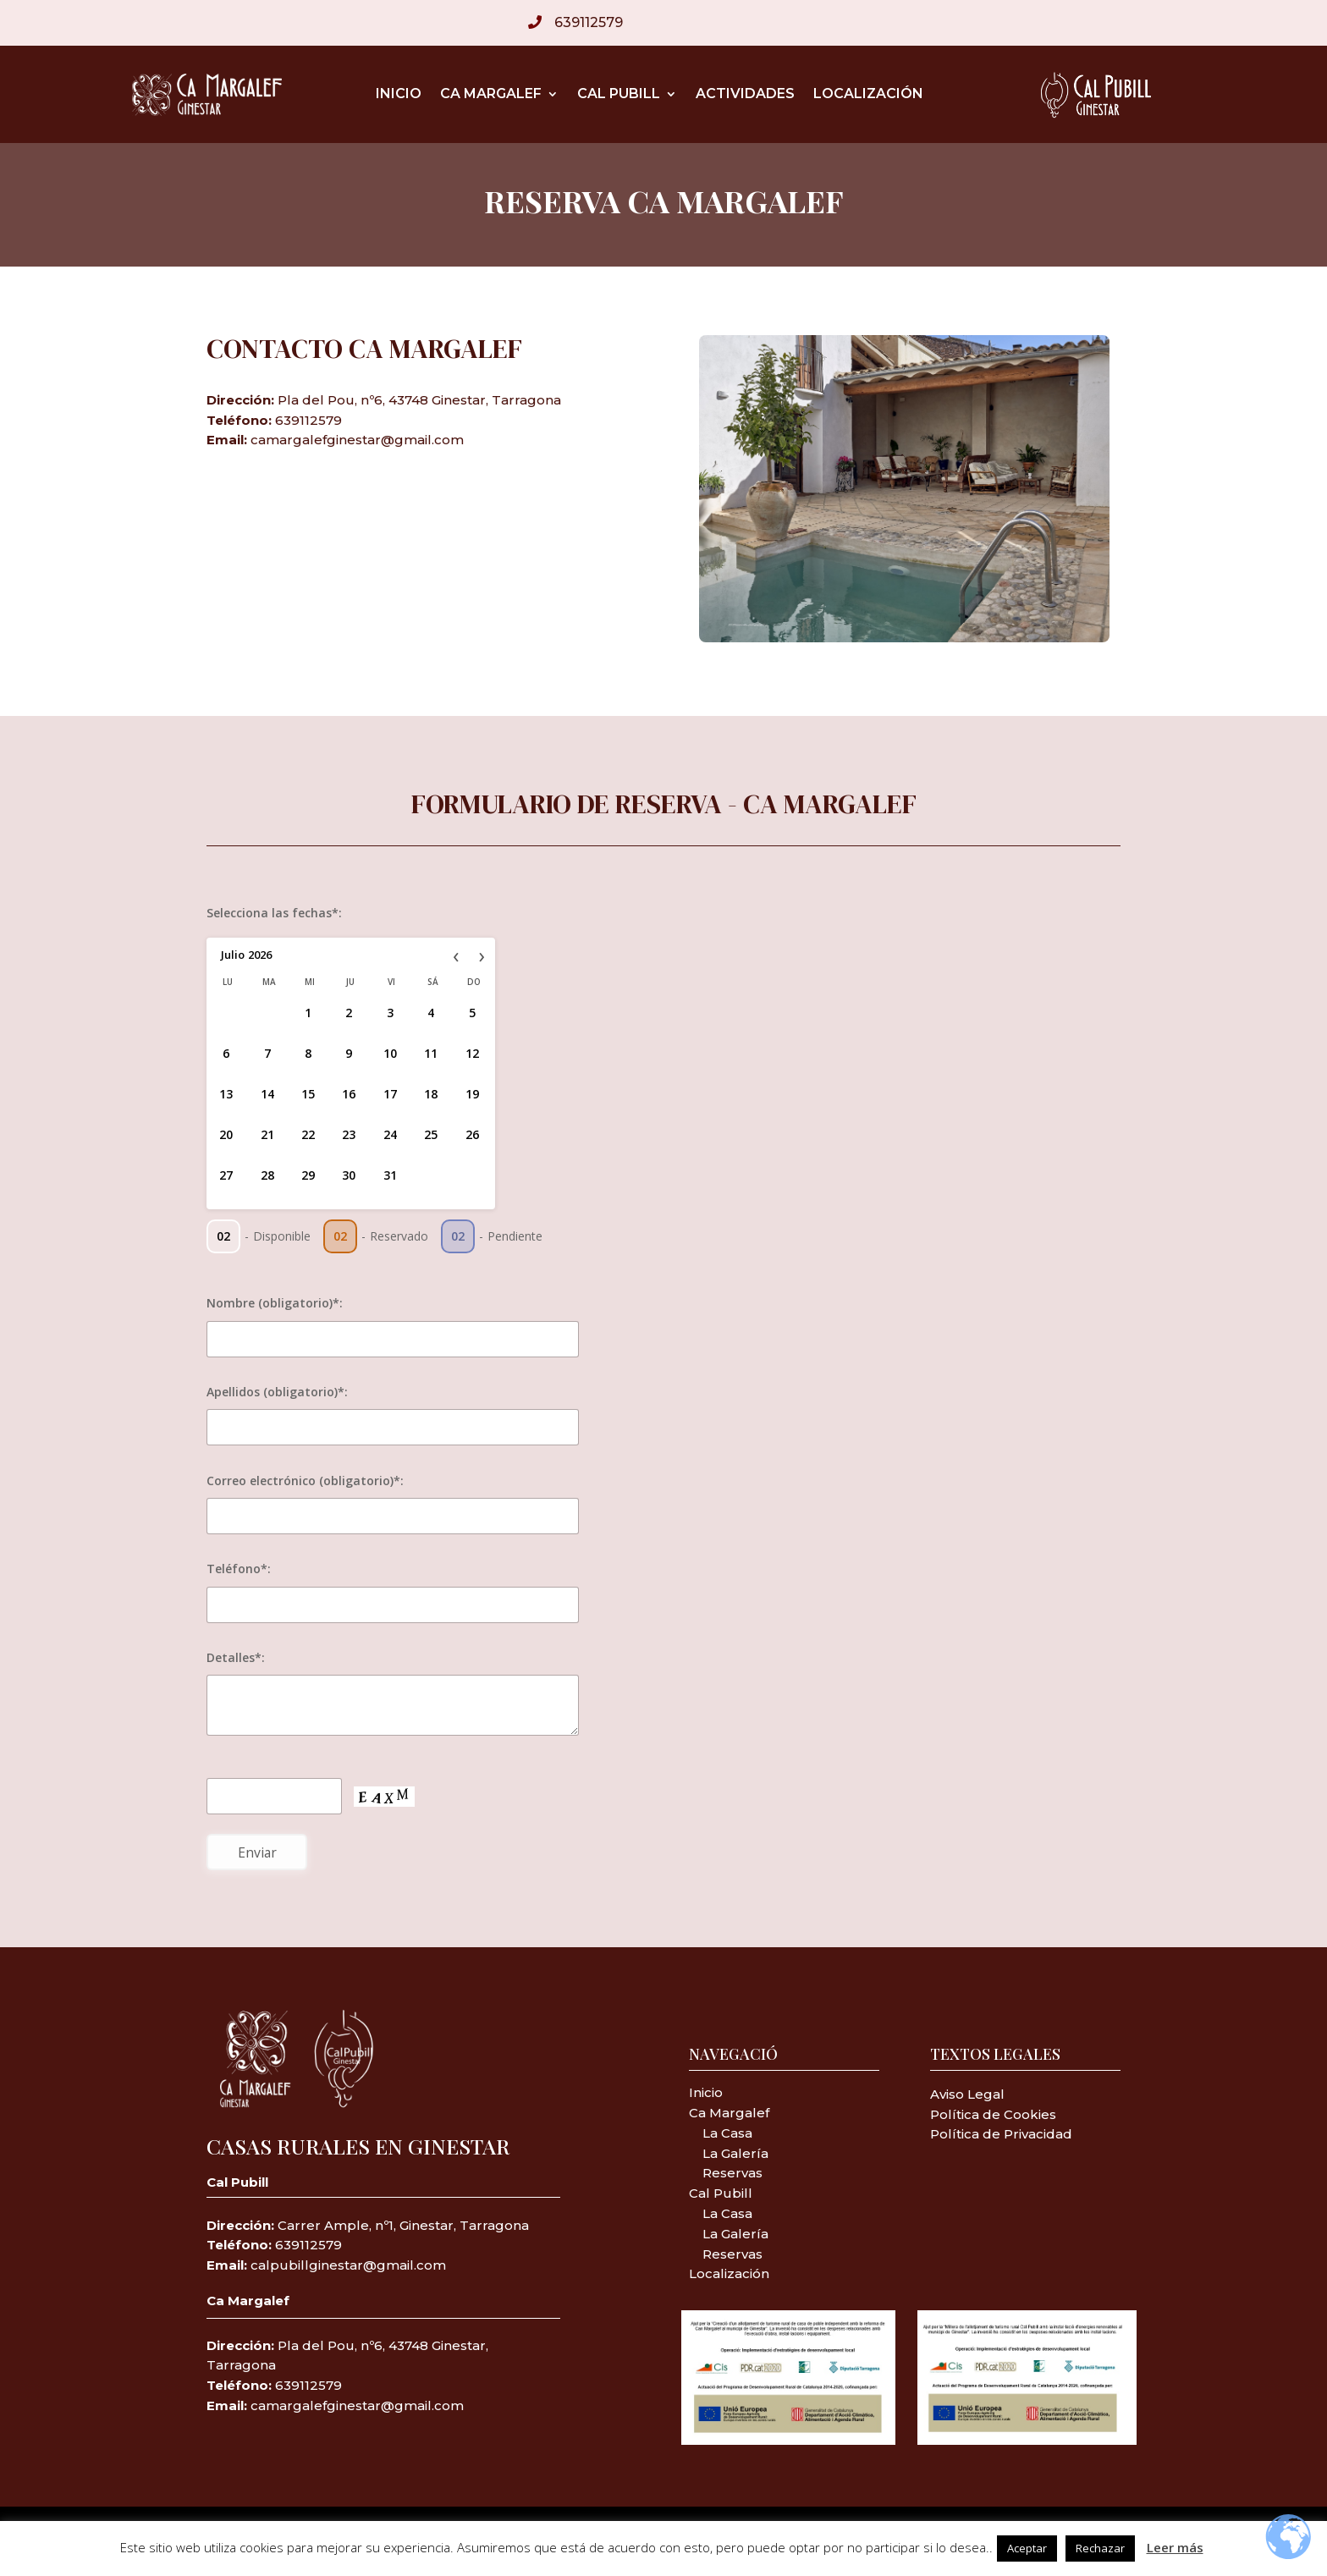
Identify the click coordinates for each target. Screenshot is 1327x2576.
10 (390, 1053)
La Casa (725, 2133)
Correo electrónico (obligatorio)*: (305, 1480)
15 (308, 1094)
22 (308, 1134)
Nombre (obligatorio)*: (274, 1303)
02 (223, 1236)
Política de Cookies (993, 2114)
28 (267, 1175)
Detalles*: (235, 1657)
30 (348, 1175)
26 (472, 1134)
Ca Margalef (491, 95)
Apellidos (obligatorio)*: (277, 1392)
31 (390, 1175)
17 (390, 1094)
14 (267, 1094)
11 (431, 1053)
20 (226, 1134)
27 (226, 1175)
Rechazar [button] (1100, 2548)
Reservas (732, 2173)
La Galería (735, 2153)
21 (267, 1134)
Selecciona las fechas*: (274, 913)
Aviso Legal (967, 2094)
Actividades (745, 95)
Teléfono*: (238, 1568)
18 (431, 1094)
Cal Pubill (618, 95)
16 (348, 1094)
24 (390, 1134)
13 (226, 1094)
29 (308, 1175)
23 (348, 1134)
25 (431, 1134)
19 (472, 1094)
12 (472, 1053)
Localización (868, 95)
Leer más (1175, 2547)
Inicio (398, 95)
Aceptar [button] (1027, 2548)
